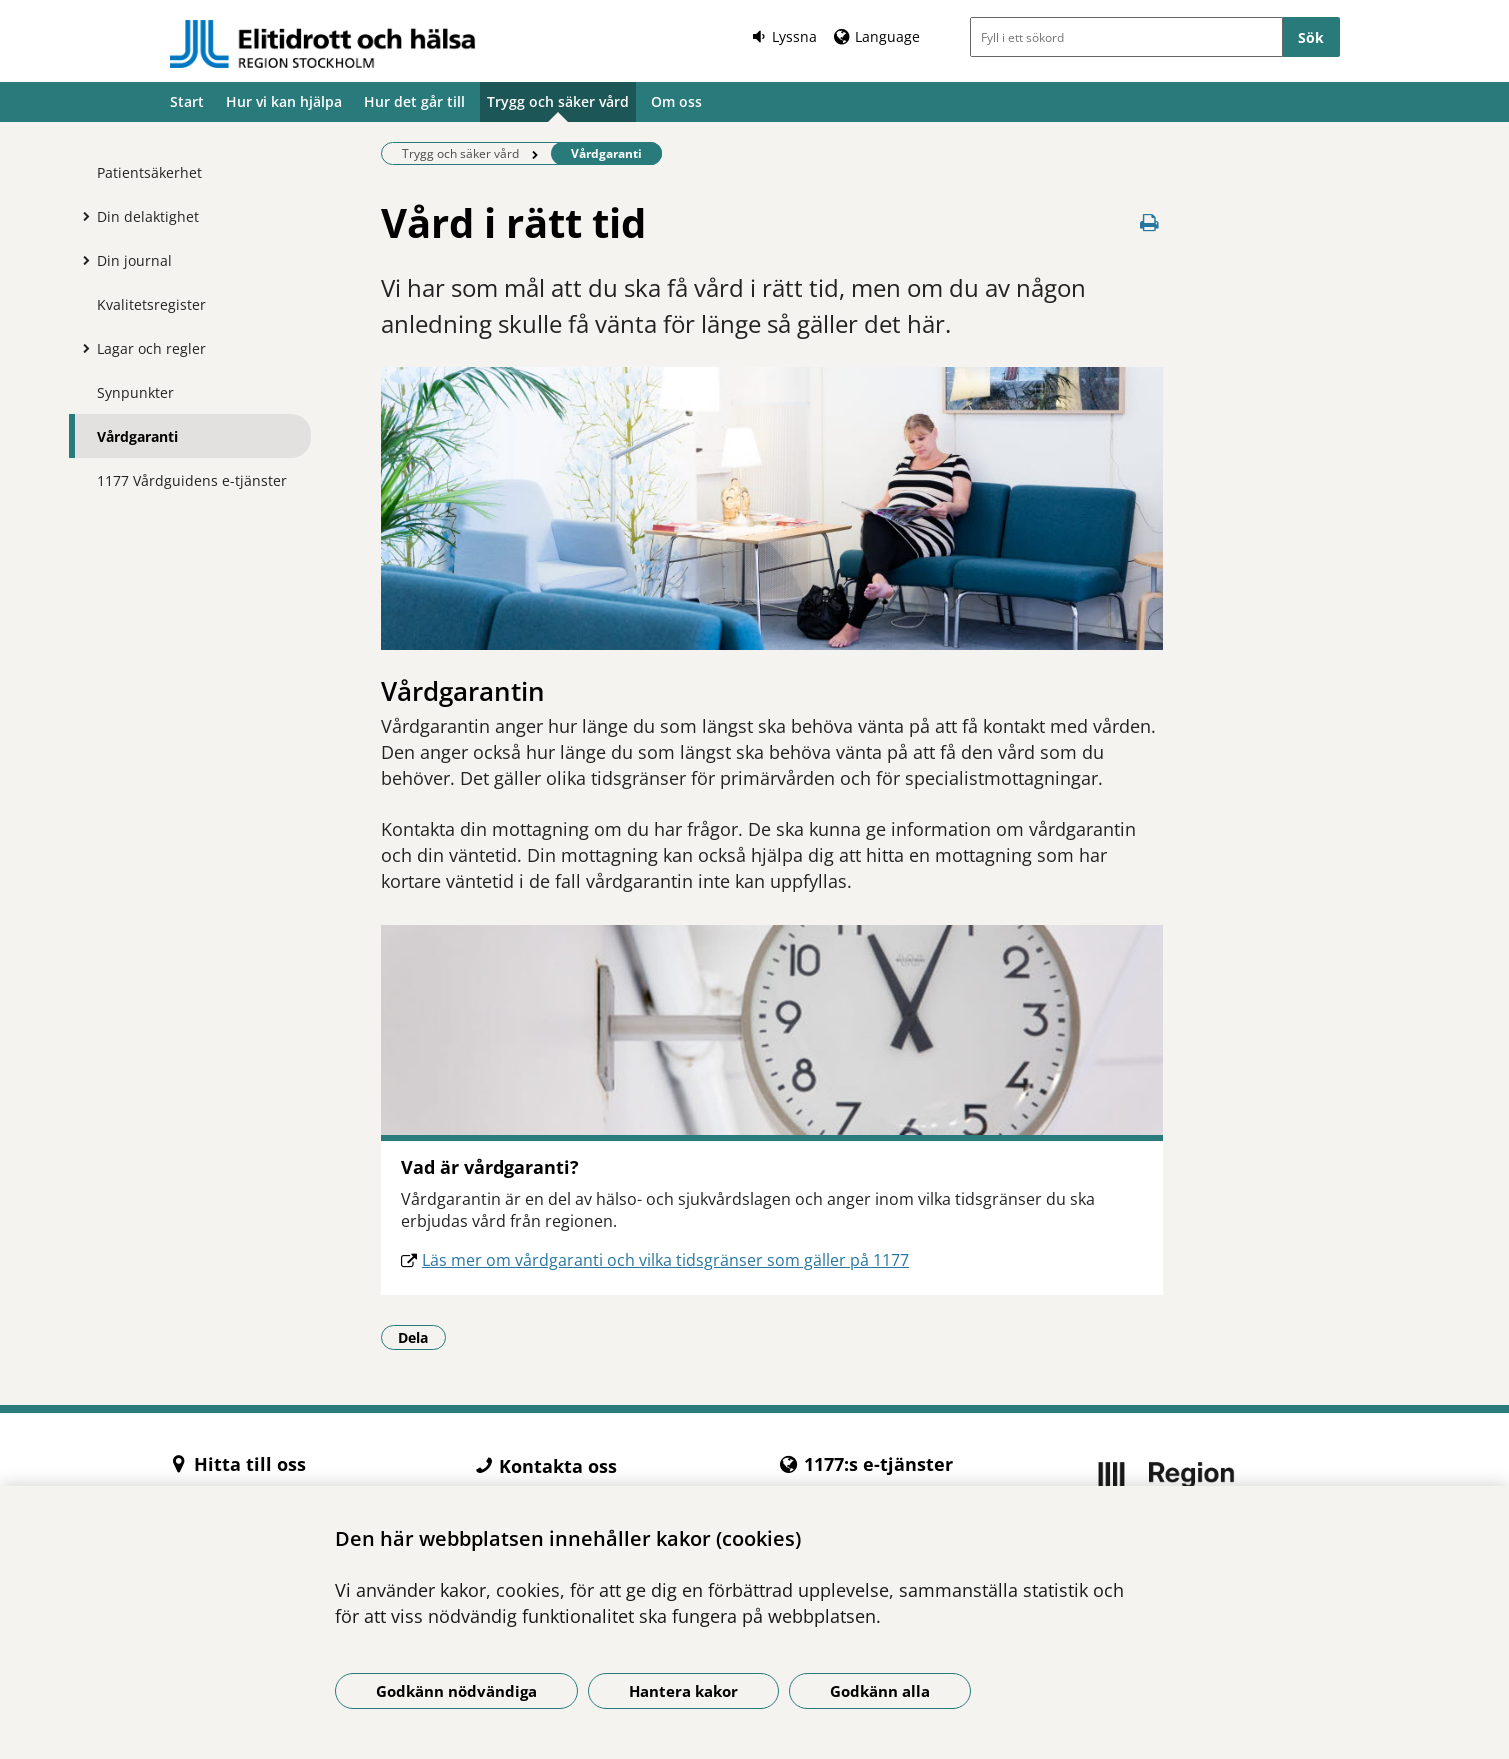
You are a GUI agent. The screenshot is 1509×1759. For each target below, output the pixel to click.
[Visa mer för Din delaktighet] (82, 216)
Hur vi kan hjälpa (284, 101)
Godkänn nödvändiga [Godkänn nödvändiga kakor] (456, 1691)
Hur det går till (414, 101)
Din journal (134, 260)
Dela (422, 1337)
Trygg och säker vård (558, 101)
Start (187, 101)
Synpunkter (135, 392)
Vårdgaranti (137, 436)
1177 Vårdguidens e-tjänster (192, 480)
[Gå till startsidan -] (323, 44)
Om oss (676, 101)
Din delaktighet (148, 216)
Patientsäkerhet (149, 172)
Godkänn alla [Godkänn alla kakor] (880, 1691)
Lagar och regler (151, 348)
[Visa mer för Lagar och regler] (82, 348)
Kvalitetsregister (151, 304)
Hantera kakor (683, 1691)
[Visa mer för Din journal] (82, 260)
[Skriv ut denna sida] (1149, 222)
